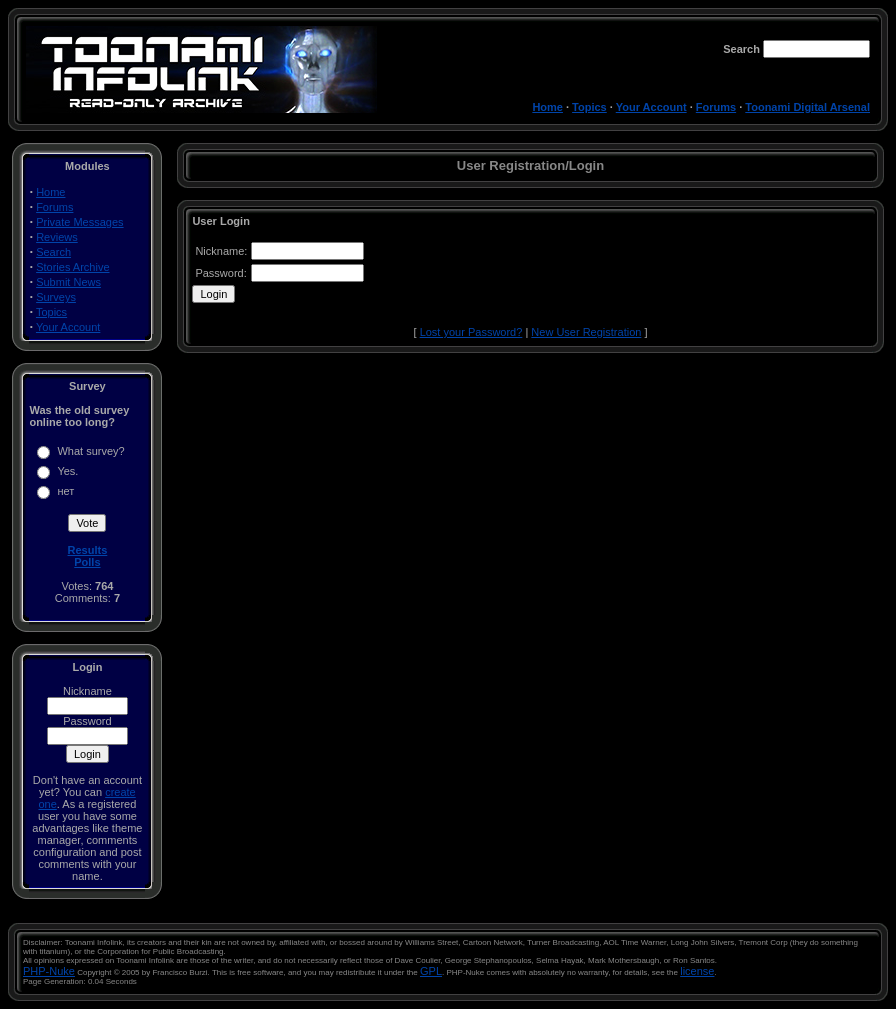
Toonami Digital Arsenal (807, 107)
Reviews (57, 237)
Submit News (68, 282)
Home (547, 107)
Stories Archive (72, 267)
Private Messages (79, 222)
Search (53, 252)
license (697, 971)
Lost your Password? (471, 332)
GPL (431, 971)
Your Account (651, 107)
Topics (589, 107)
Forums (716, 107)
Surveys (56, 297)
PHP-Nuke (49, 971)
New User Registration (586, 332)
